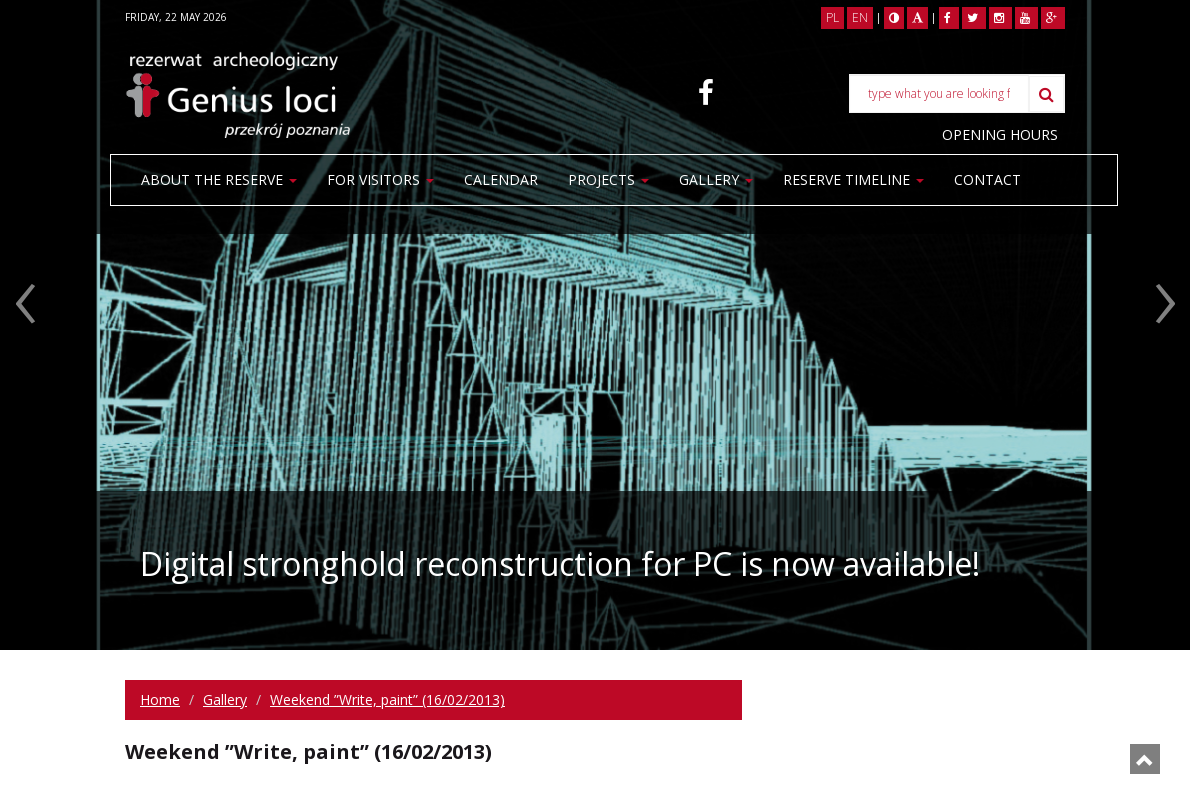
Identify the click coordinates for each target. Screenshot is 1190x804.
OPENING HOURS (1000, 134)
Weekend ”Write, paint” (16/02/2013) (387, 699)
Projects (608, 179)
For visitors (380, 179)
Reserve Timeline (853, 179)
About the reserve (219, 179)
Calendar (501, 179)
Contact (174, 229)
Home (160, 699)
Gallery (716, 179)
